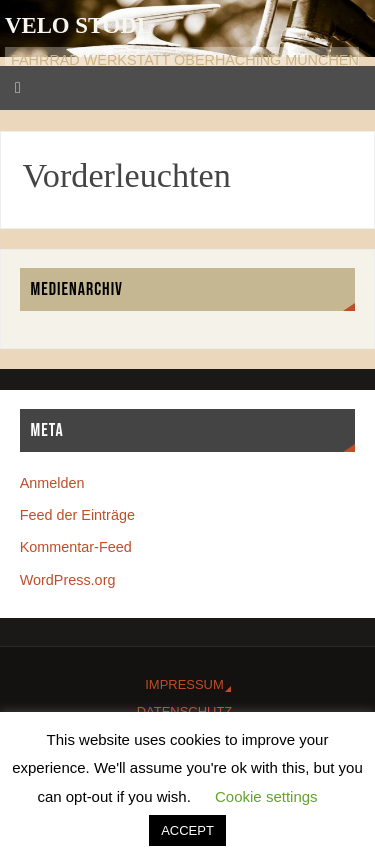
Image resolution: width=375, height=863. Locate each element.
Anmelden (52, 483)
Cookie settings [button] (266, 796)
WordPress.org (68, 580)
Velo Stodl (78, 25)
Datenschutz (184, 711)
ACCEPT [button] (187, 830)
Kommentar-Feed (76, 547)
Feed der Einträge (77, 515)
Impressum (184, 684)
